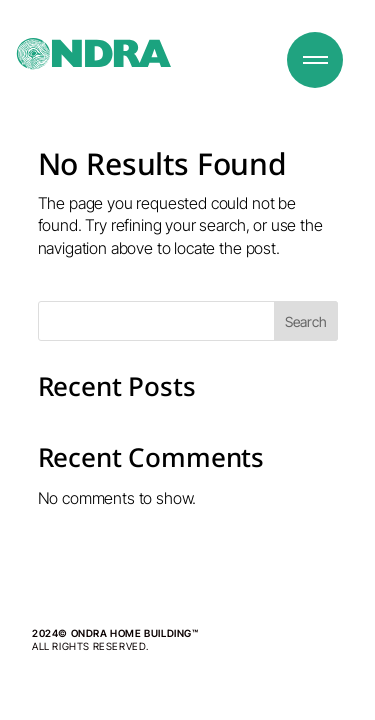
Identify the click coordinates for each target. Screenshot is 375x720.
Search (306, 321)
